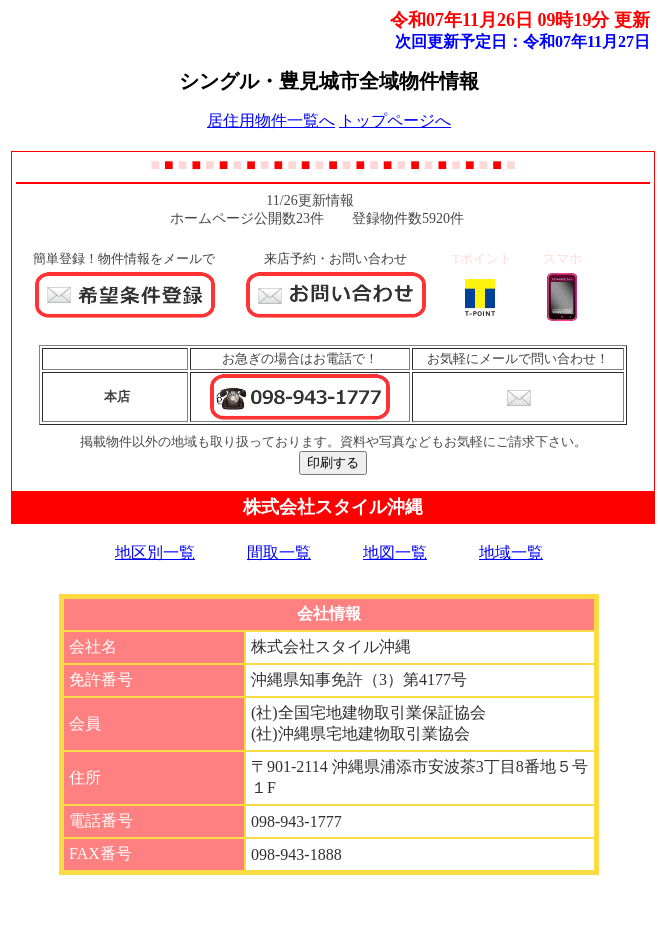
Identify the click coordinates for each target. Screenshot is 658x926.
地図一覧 (395, 552)
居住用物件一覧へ (271, 120)
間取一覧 (279, 552)
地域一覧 (511, 552)
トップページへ (395, 120)
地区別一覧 (155, 552)
